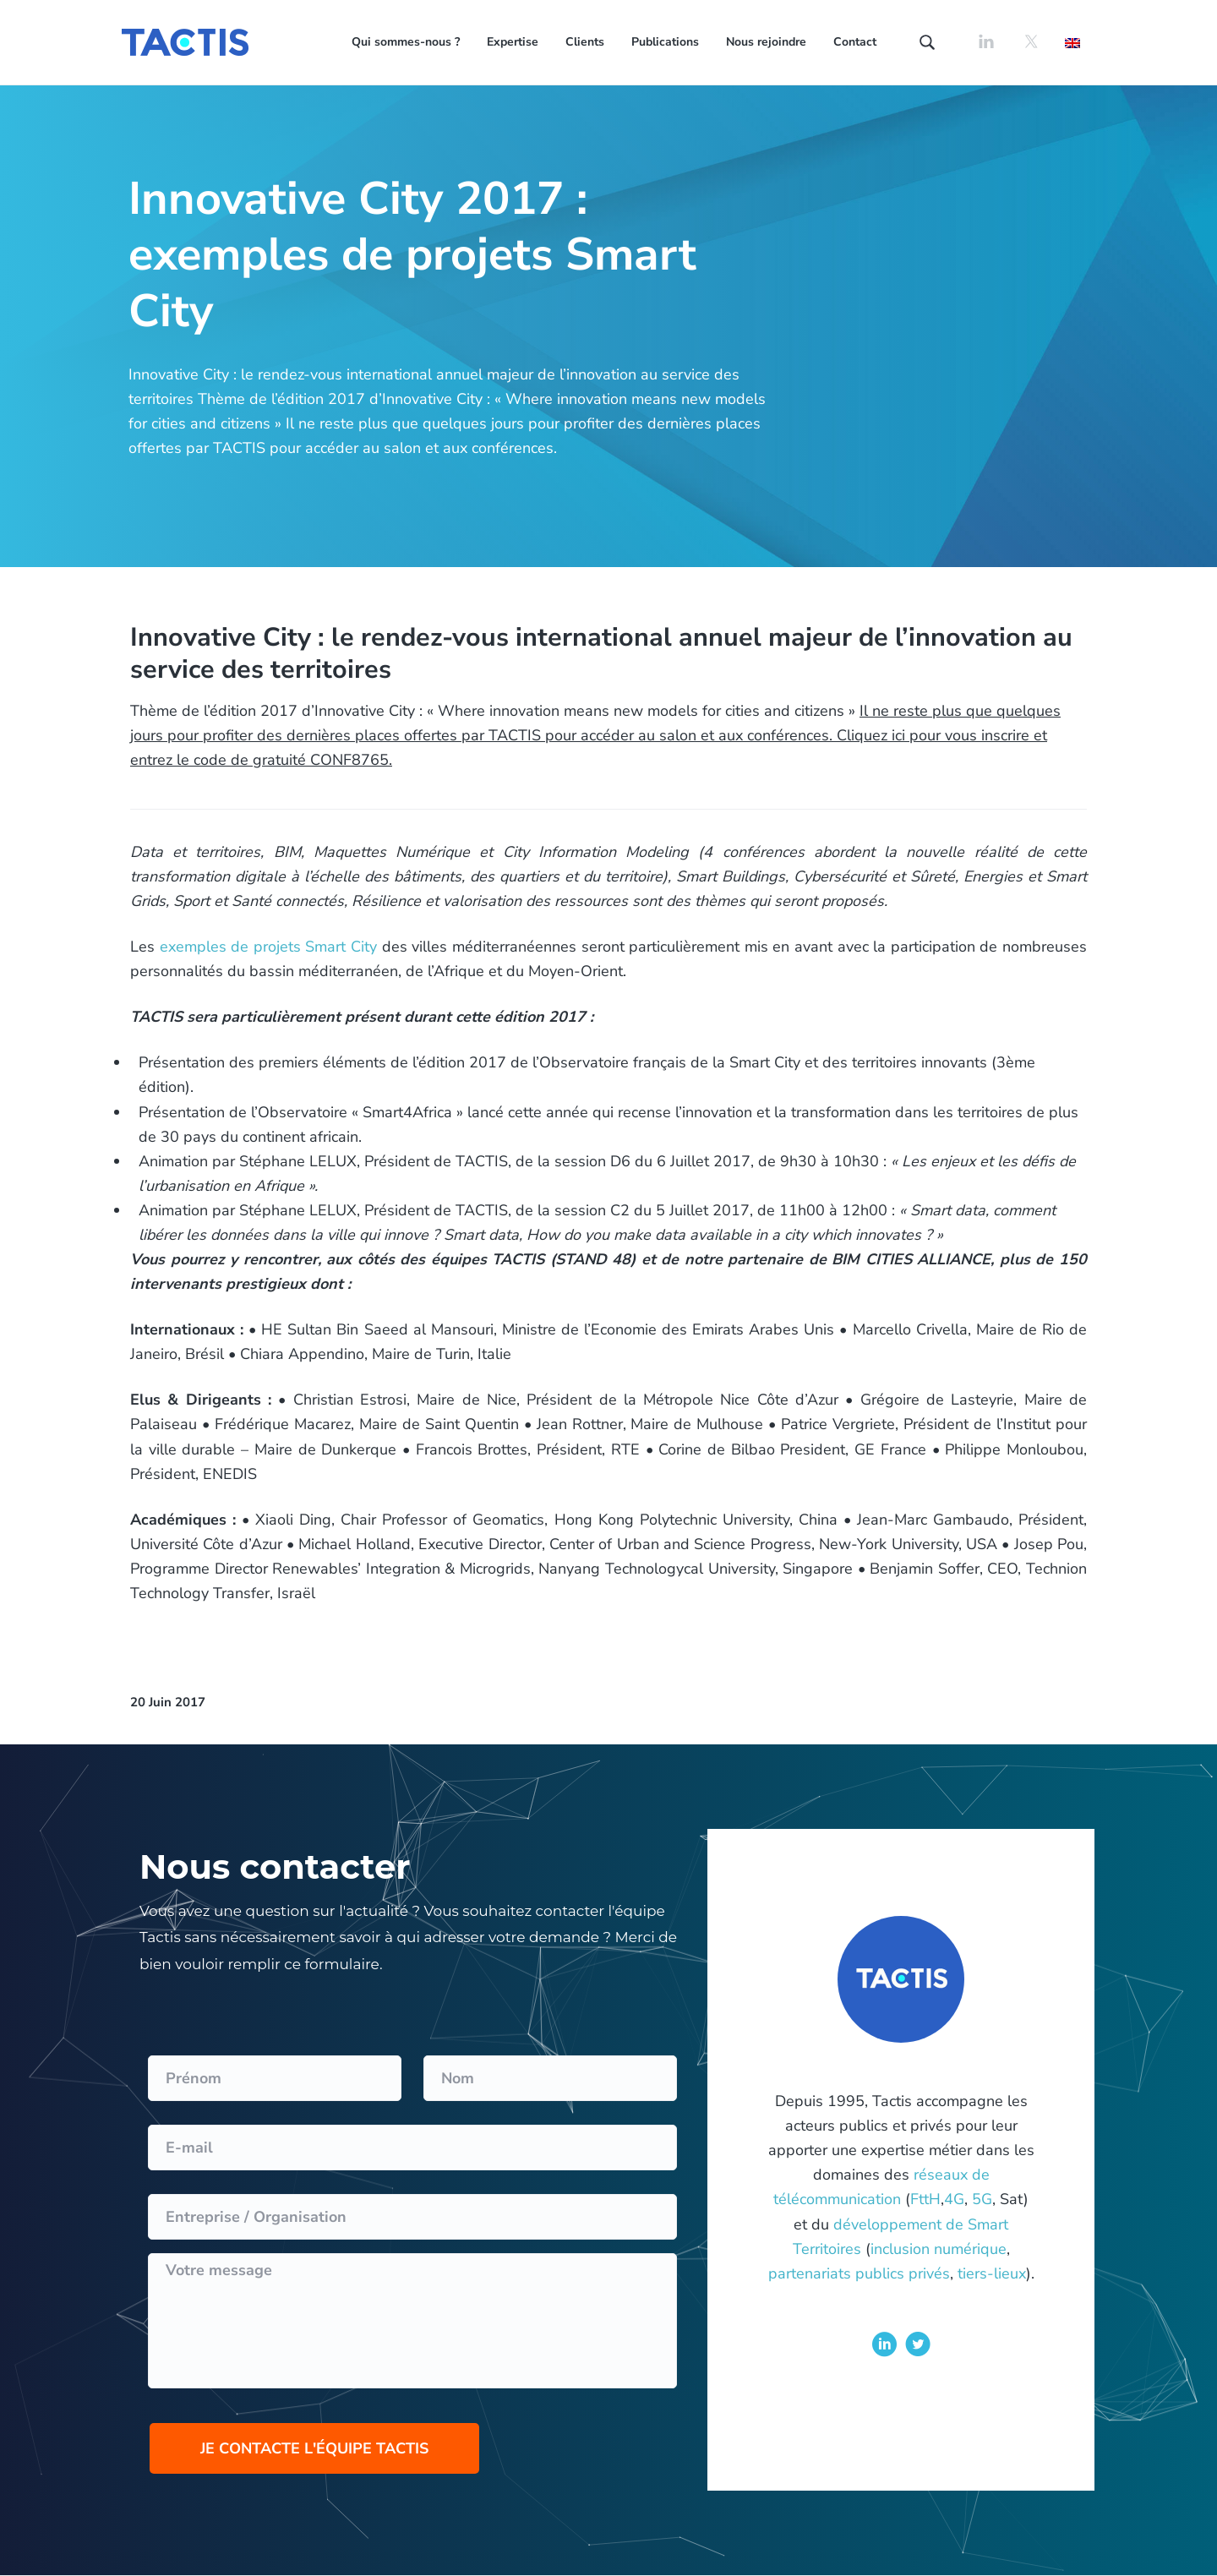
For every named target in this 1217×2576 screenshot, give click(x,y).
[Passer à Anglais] (1072, 42)
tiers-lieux (992, 2273)
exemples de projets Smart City (268, 946)
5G (982, 2199)
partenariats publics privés (859, 2273)
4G (954, 2199)
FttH (925, 2199)
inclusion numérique (938, 2249)
